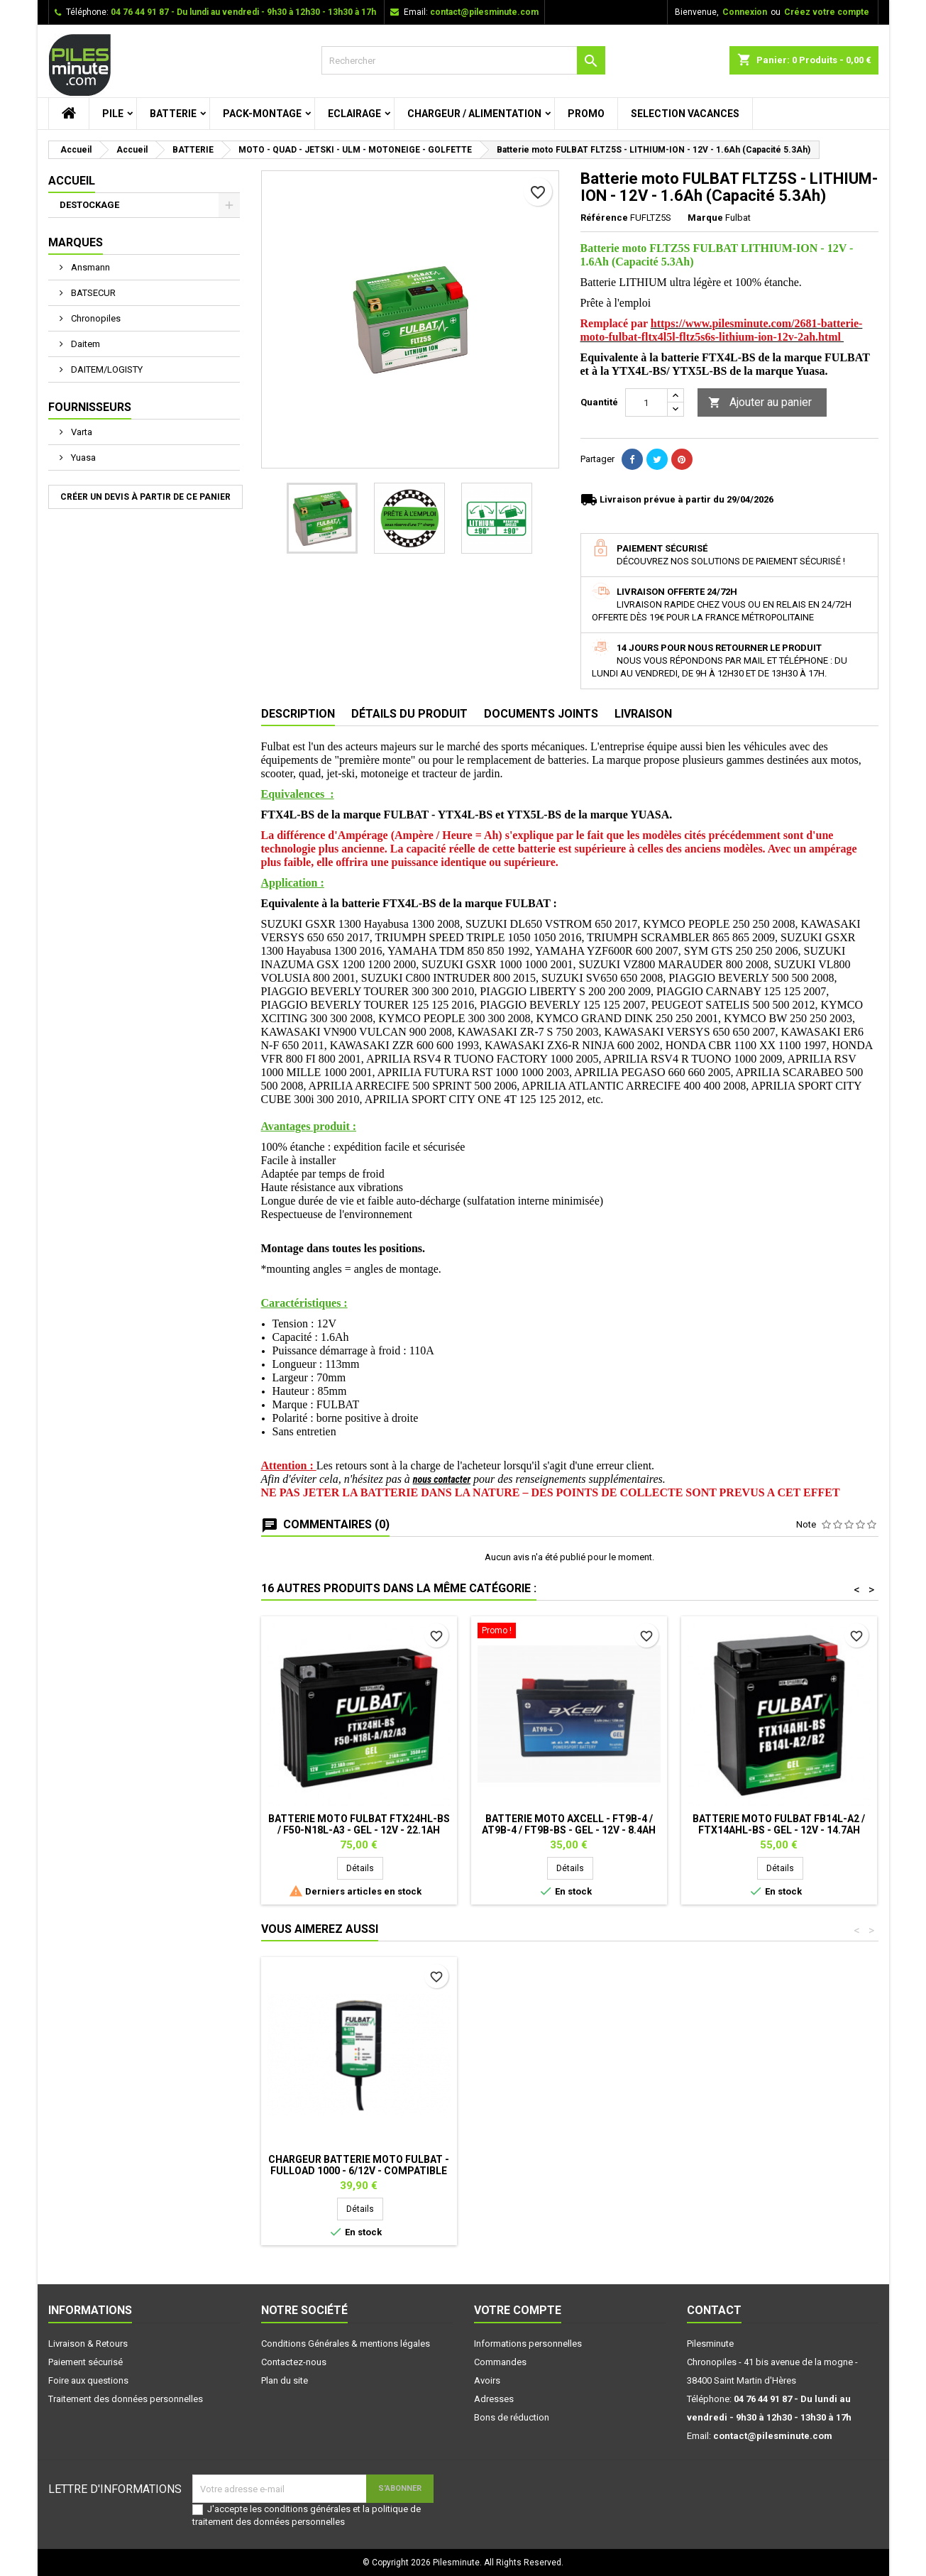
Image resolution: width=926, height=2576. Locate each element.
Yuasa (82, 457)
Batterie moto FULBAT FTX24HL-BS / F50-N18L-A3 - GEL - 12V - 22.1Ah (359, 1824)
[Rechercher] (463, 60)
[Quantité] (646, 402)
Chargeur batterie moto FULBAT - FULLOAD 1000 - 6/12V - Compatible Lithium (358, 2171)
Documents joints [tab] (541, 713)
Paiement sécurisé (85, 2362)
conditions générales (307, 2509)
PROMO (586, 113)
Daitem (84, 344)
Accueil (71, 180)
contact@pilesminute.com (484, 12)
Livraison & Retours (88, 2343)
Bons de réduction (511, 2417)
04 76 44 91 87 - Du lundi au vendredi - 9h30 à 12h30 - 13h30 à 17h (243, 12)
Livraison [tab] (643, 713)
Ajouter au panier (760, 402)
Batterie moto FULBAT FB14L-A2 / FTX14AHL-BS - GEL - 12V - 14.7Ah (779, 1824)
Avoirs (487, 2380)
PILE (112, 113)
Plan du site (284, 2380)
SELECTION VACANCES (685, 113)
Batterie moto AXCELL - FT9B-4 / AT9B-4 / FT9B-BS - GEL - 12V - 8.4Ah (569, 1824)
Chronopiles (95, 318)
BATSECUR (92, 292)
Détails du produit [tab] (409, 713)
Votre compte (517, 2310)
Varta (80, 432)
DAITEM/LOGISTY (106, 369)
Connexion (744, 12)
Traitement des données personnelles (125, 2399)
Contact (714, 2310)
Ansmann (89, 267)
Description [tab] (298, 713)
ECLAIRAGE (354, 113)
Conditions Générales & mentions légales (345, 2343)
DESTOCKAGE (89, 204)
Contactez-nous (293, 2362)
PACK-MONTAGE (262, 113)
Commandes (500, 2362)
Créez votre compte (826, 12)
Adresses (494, 2399)
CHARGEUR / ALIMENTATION (474, 113)
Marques (75, 242)
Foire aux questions (88, 2380)
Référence (604, 217)
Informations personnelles (528, 2343)
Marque (705, 217)
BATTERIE (173, 113)
